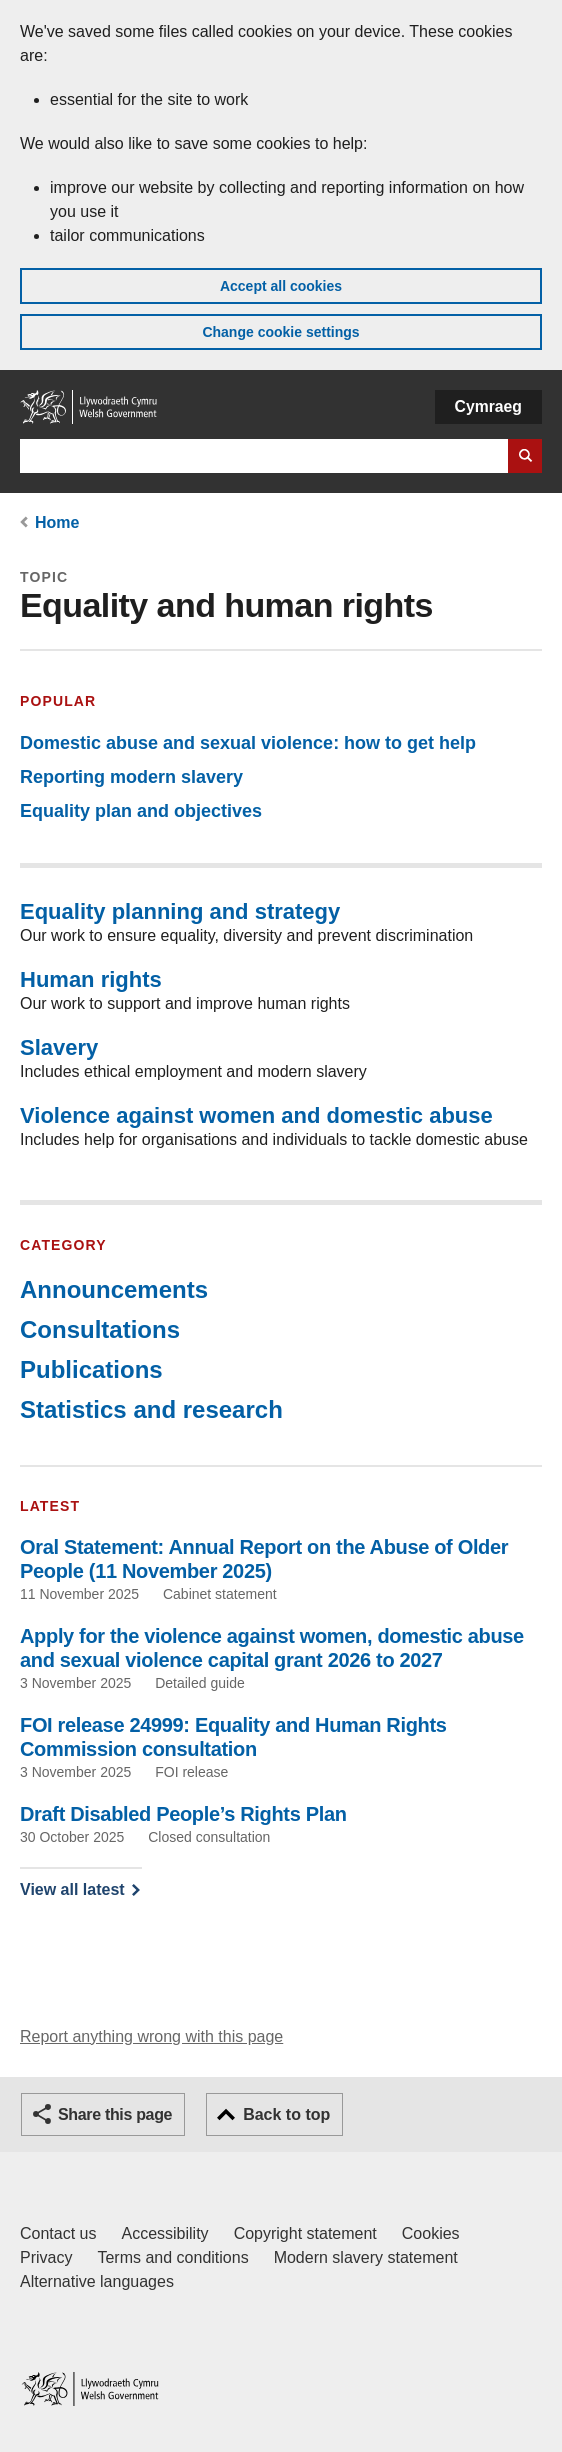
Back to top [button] (286, 2114)
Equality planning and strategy (180, 911)
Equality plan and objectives (141, 811)
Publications (91, 1369)
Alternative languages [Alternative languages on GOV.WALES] (97, 2281)
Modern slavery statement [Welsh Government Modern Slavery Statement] (366, 2257)
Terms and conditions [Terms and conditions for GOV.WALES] (172, 2257)
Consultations (100, 1329)
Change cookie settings (280, 332)
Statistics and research (151, 1409)
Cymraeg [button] (488, 406)
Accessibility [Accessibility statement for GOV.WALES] (164, 2233)
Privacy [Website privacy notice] (46, 2257)
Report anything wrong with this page (151, 2036)
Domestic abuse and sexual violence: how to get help (248, 743)
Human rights (91, 979)
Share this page (115, 2114)
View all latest (72, 1889)
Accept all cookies (281, 286)
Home (57, 522)
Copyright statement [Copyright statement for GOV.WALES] (305, 2233)
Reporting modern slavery (131, 777)
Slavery (59, 1047)
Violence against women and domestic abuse (256, 1115)
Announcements (114, 1289)
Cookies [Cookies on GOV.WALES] (431, 2233)
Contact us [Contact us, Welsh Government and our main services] (58, 2233)
